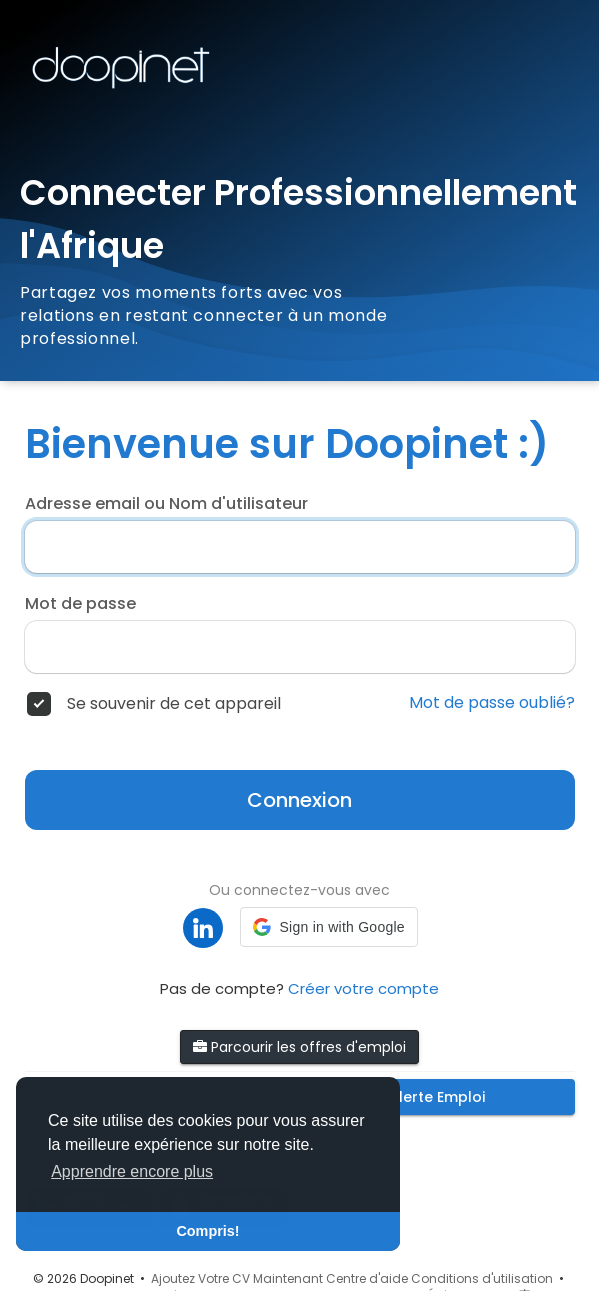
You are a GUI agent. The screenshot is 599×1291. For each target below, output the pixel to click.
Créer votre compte (363, 988)
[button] (328, 927)
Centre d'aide (367, 1278)
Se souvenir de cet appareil (174, 704)
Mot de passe (80, 604)
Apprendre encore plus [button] (132, 1171)
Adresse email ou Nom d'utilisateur (166, 504)
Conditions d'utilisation (482, 1278)
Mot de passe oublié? (492, 703)
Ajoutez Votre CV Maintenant (237, 1278)
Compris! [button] (207, 1231)
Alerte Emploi (437, 1097)
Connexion (299, 800)
